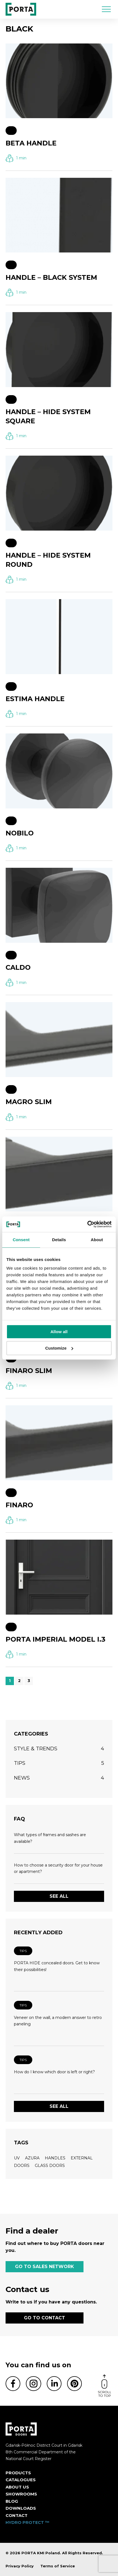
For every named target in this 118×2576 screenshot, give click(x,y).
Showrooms (21, 2494)
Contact (17, 2515)
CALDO (18, 967)
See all (59, 1896)
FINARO (19, 1505)
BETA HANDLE (31, 143)
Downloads (21, 2508)
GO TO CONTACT (44, 2317)
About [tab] (97, 1239)
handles (55, 2158)
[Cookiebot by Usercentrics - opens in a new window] (87, 1224)
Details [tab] (59, 1239)
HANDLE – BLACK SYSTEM (51, 277)
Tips (23, 1951)
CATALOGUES (21, 2479)
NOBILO (20, 833)
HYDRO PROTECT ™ (28, 2522)
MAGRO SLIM (29, 1102)
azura (32, 2158)
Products (18, 2472)
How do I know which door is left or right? (54, 2071)
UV (17, 2158)
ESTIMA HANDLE (35, 699)
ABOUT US (17, 2487)
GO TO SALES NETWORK (44, 2266)
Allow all (59, 1331)
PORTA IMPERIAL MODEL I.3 (55, 1639)
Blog (12, 2501)
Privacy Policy (20, 2566)
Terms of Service (57, 2566)
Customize (59, 1348)
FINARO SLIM (29, 1371)
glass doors (50, 2165)
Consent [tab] (21, 1239)
